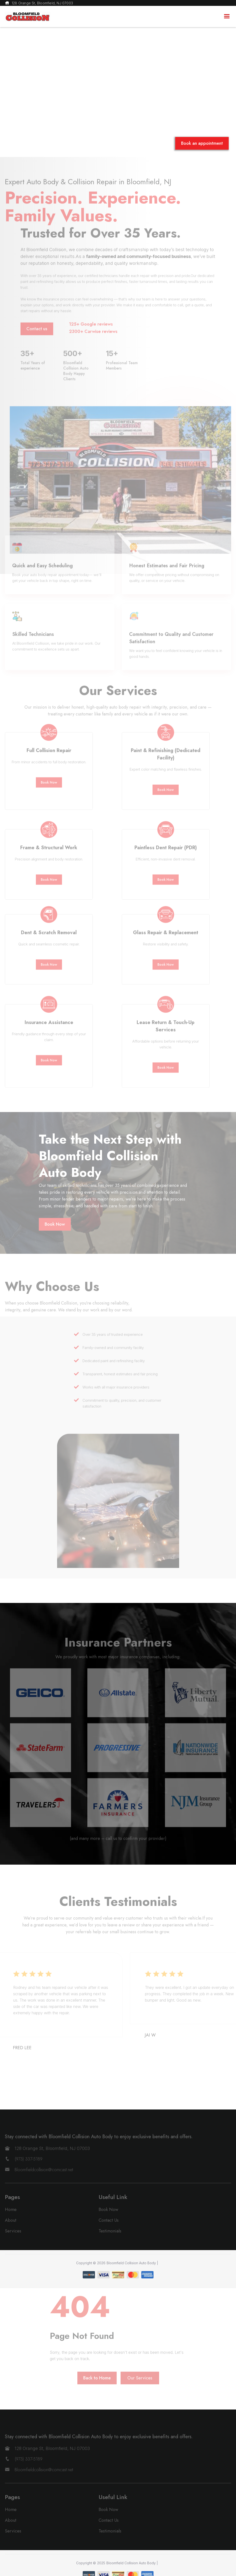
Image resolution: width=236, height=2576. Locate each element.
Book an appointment (202, 143)
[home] (27, 16)
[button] (226, 16)
